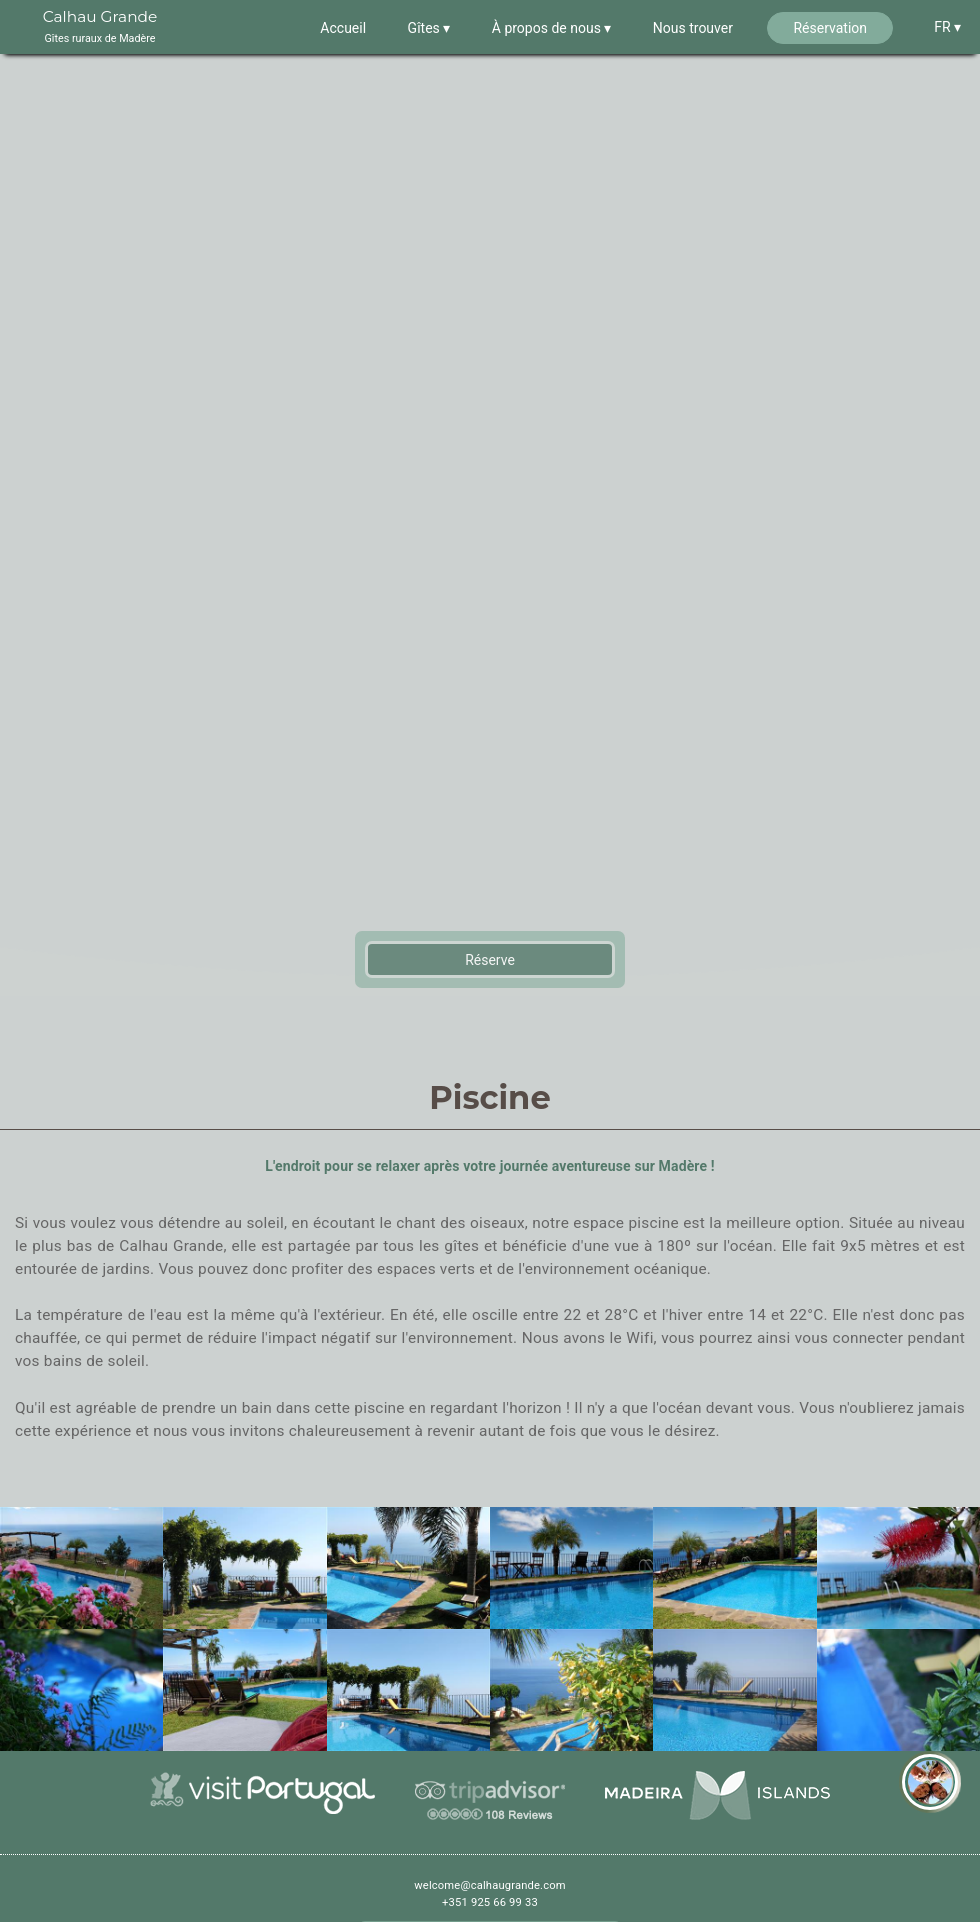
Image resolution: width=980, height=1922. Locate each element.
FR (944, 27)
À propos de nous (548, 28)
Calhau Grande (100, 28)
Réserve (490, 967)
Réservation (830, 28)
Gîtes (426, 28)
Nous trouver (693, 28)
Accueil (343, 28)
